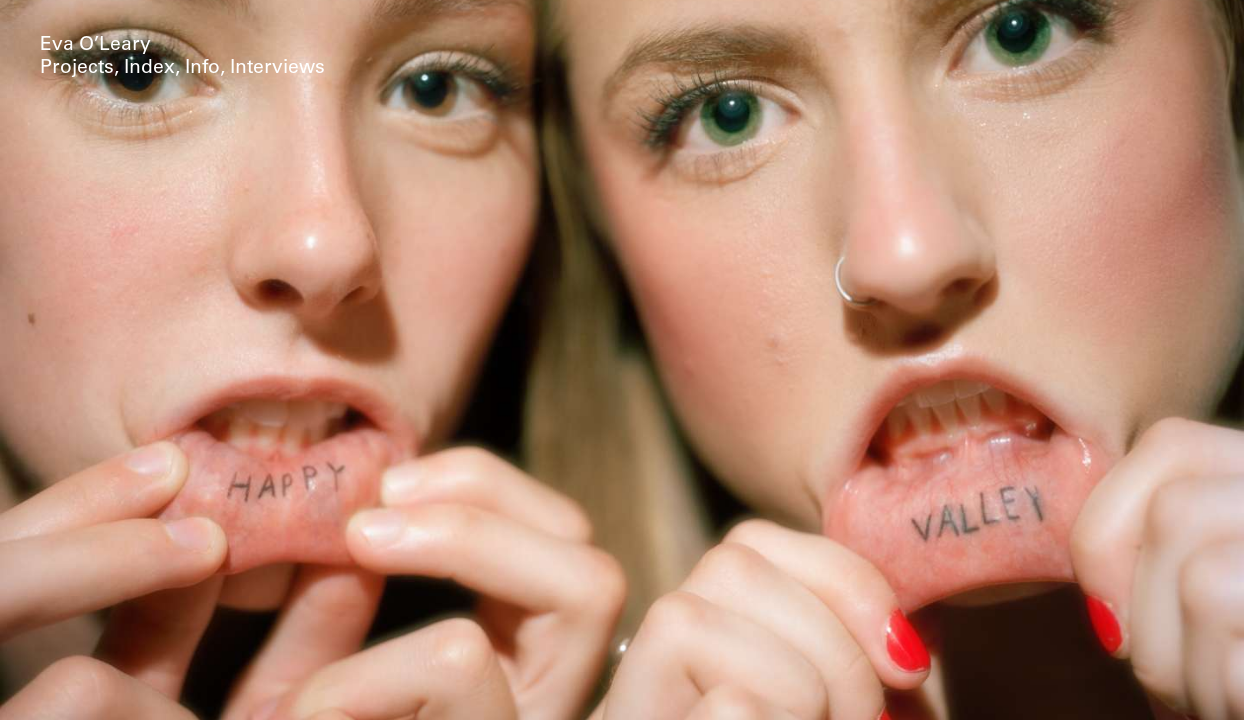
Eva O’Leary (95, 45)
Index (149, 68)
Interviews (277, 68)
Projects (77, 68)
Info (202, 68)
